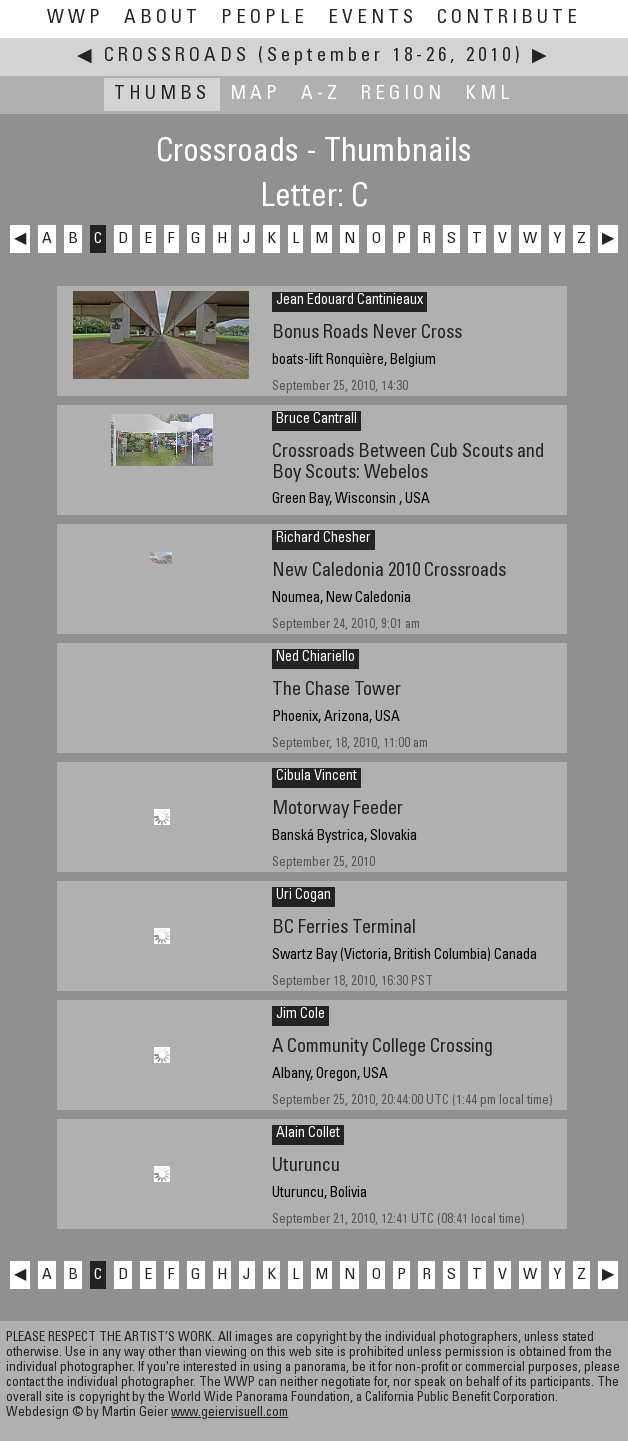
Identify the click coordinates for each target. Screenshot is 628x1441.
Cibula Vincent (316, 777)
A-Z (321, 94)
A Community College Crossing (382, 1047)
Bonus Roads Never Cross (367, 333)
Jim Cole (300, 1015)
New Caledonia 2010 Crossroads (389, 571)
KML (489, 94)
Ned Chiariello (315, 658)
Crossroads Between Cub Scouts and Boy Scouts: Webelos (408, 463)
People (264, 18)
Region (403, 94)
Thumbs (162, 94)
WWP (75, 18)
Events (372, 18)
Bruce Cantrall (316, 420)
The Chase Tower (336, 690)
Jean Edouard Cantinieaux (349, 301)
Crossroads (177, 56)
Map (255, 94)
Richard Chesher (323, 539)
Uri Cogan (303, 896)
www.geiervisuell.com (229, 1413)
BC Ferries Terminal (344, 928)
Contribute (509, 18)
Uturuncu (306, 1166)
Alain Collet (308, 1134)
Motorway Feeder (337, 809)
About (162, 18)
